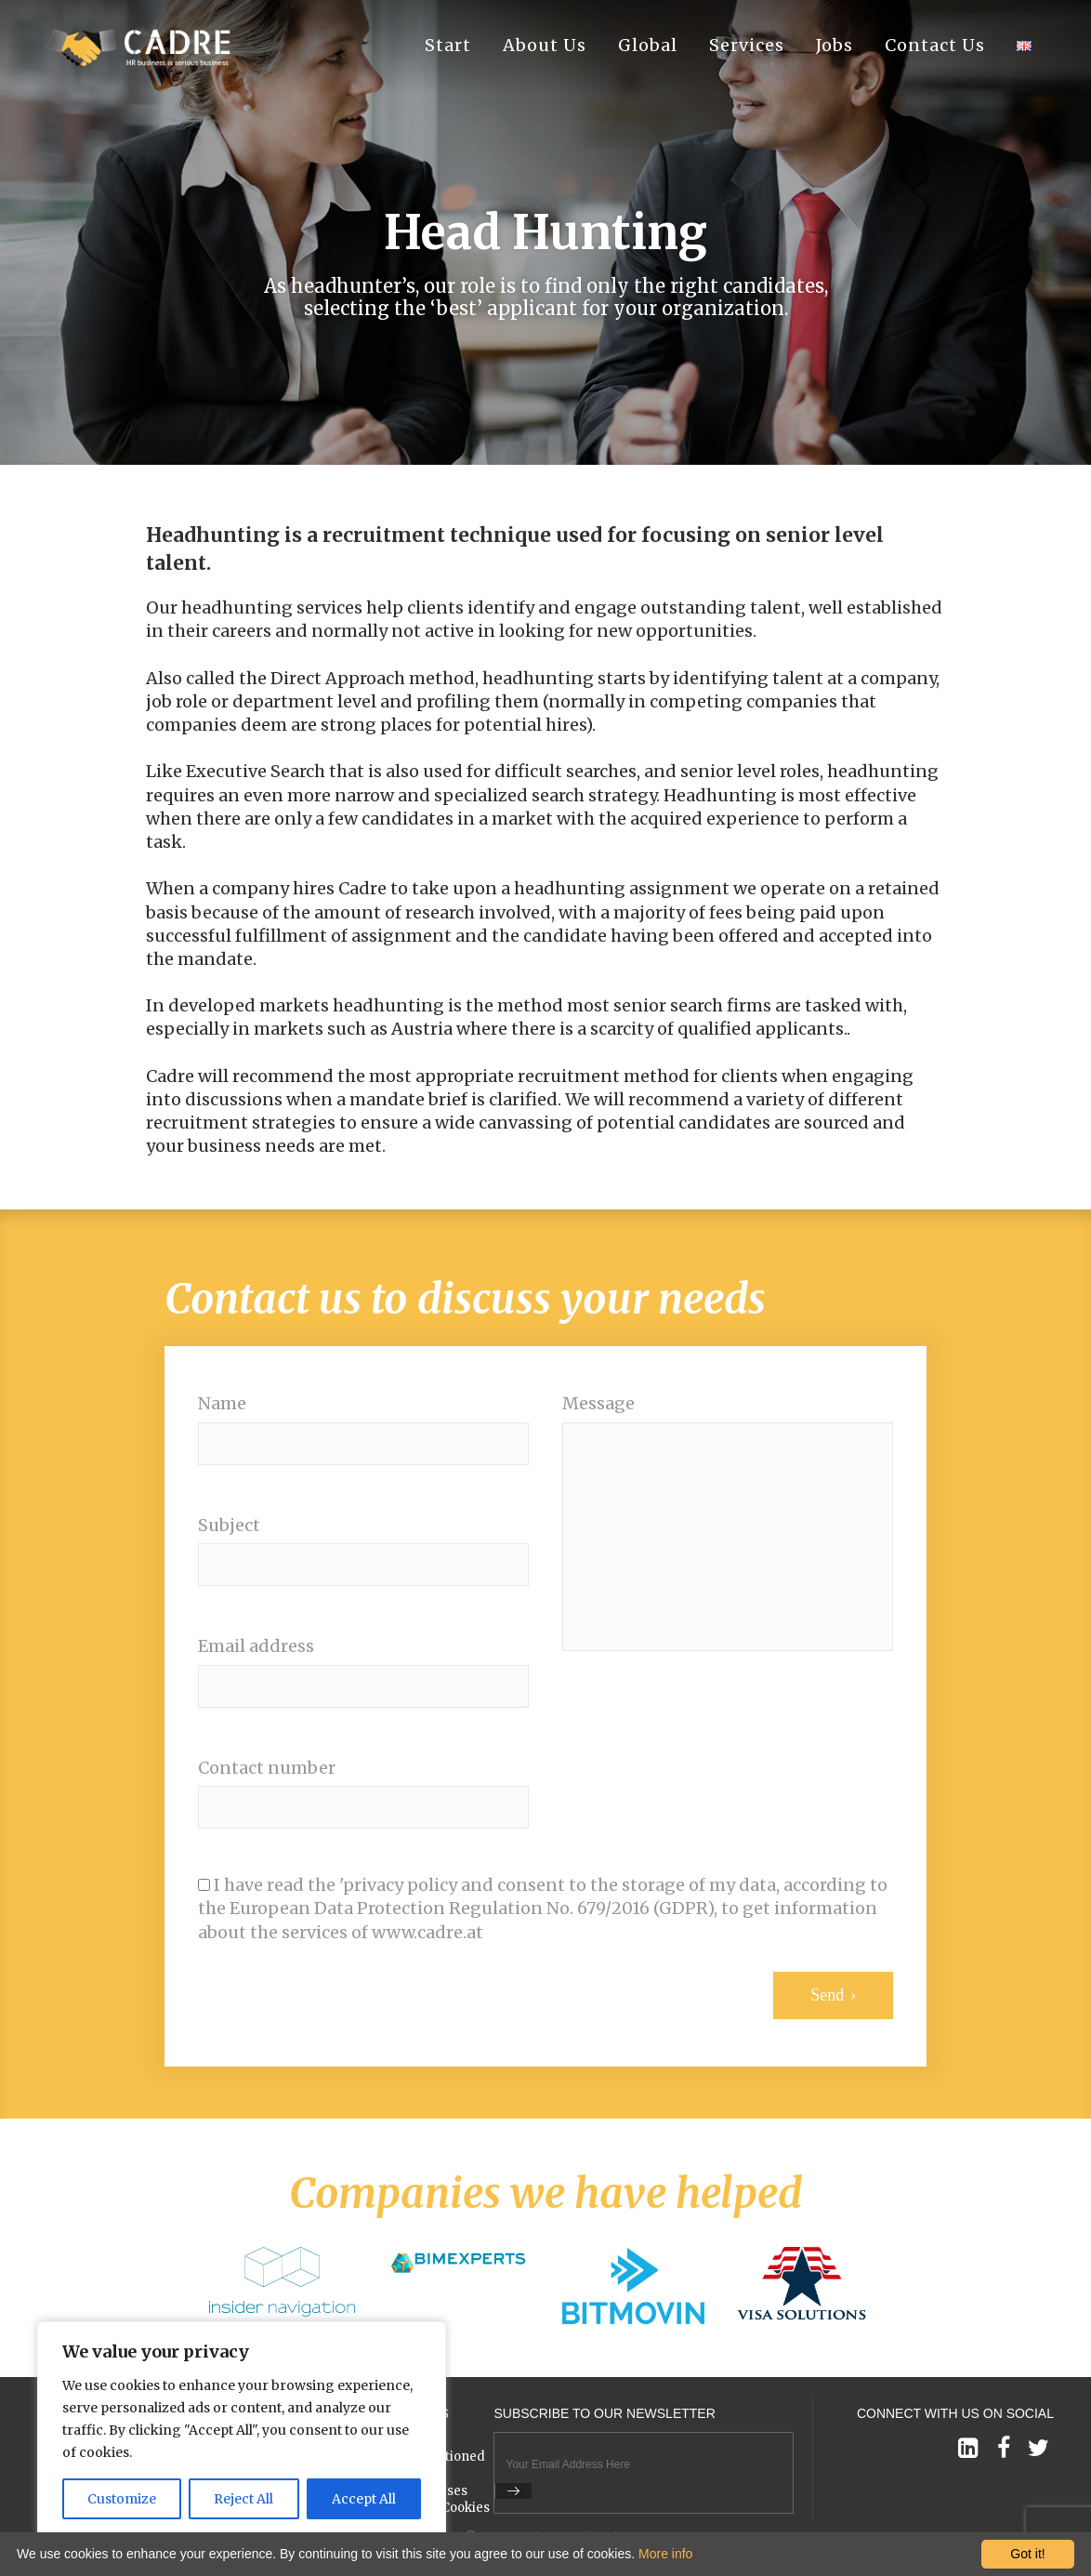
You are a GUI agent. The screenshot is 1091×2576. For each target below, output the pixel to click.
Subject (229, 1525)
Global (647, 45)
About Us (544, 45)
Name (222, 1404)
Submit (513, 2491)
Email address (256, 1646)
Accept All (364, 2498)
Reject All (243, 2498)
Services (746, 45)
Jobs (834, 45)
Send (827, 1995)
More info (665, 2553)
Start (448, 45)
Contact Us (935, 45)
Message (598, 1404)
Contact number (266, 1768)
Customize (121, 2498)
